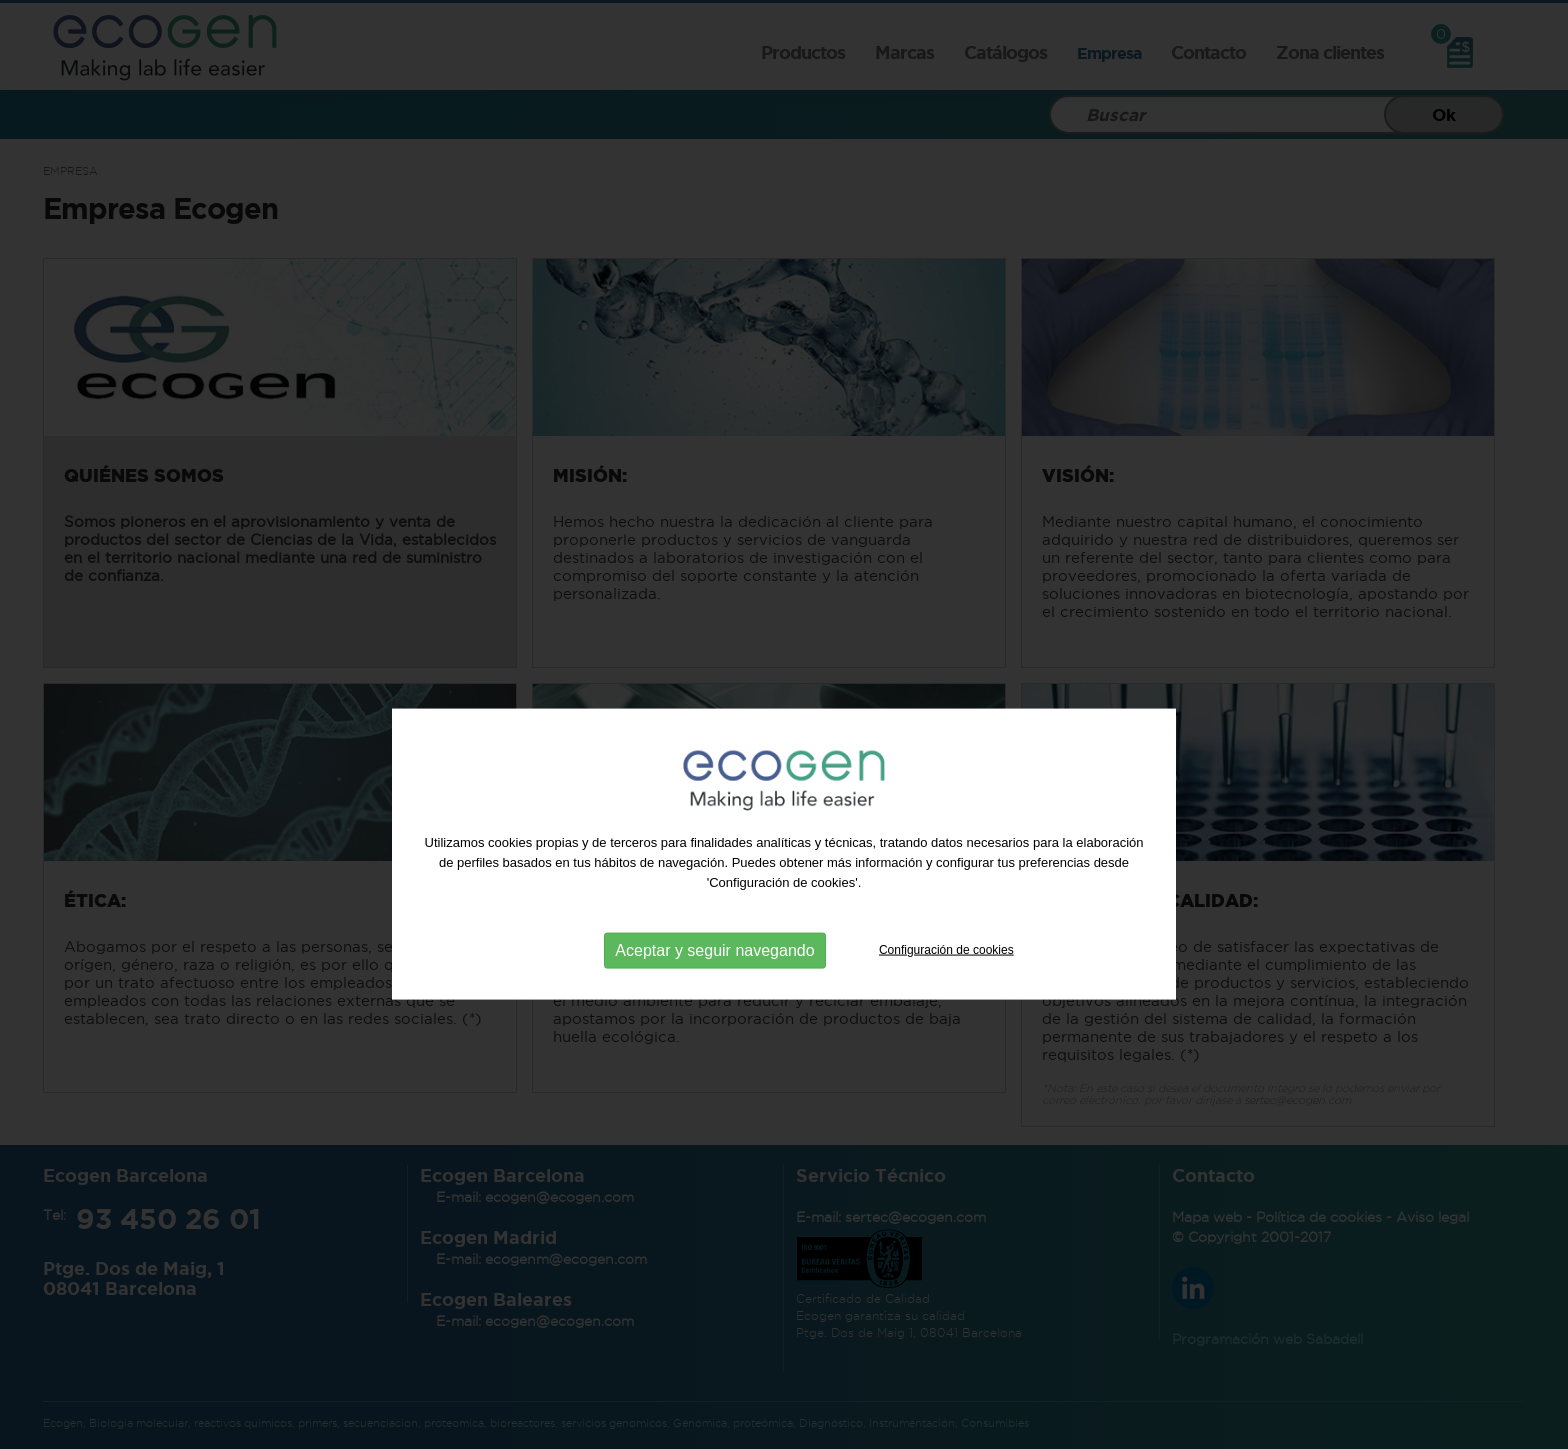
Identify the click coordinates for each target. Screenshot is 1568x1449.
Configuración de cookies (946, 971)
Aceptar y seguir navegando (714, 971)
